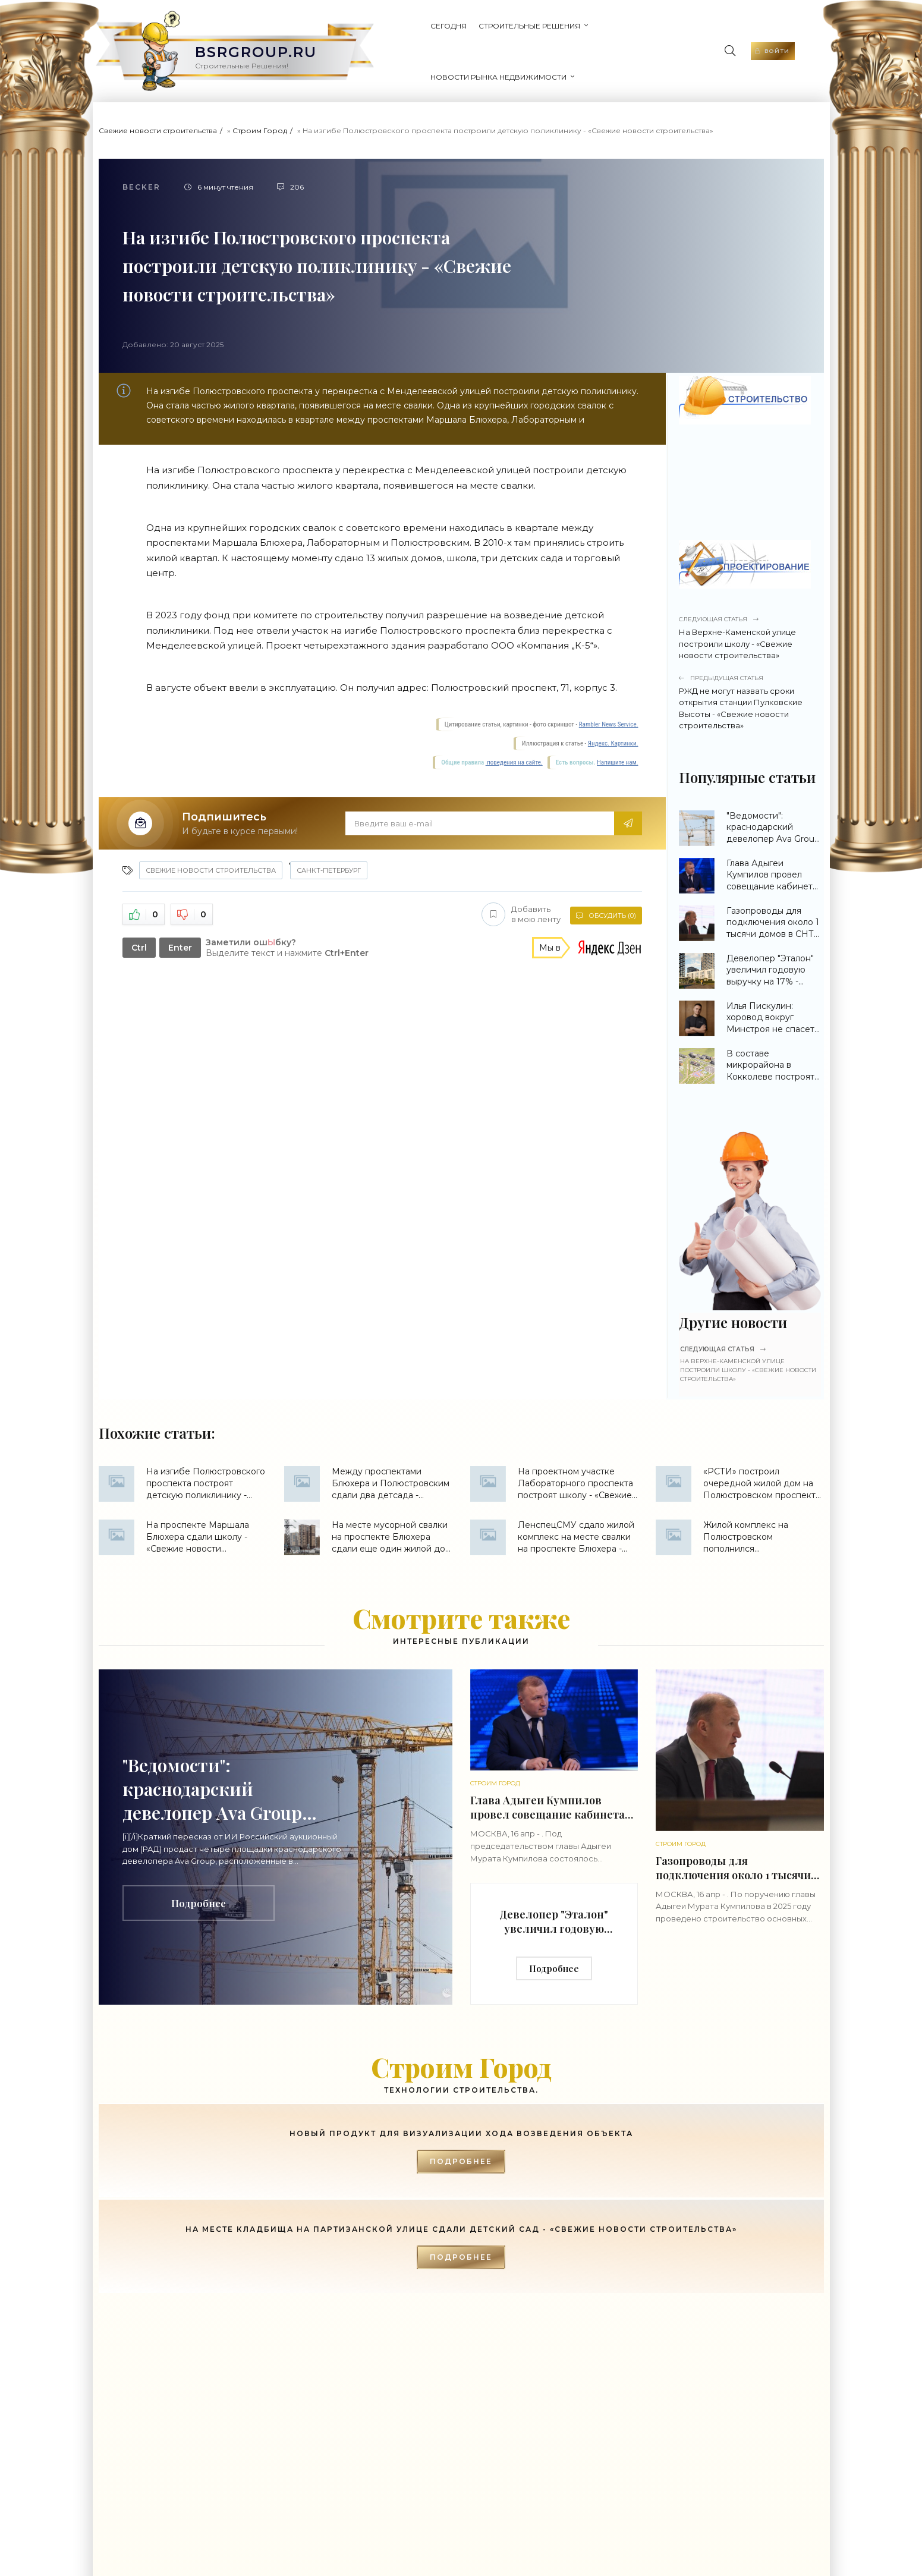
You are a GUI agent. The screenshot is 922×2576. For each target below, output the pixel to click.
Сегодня (386, 40)
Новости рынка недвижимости (605, 40)
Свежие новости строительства (158, 109)
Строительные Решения (467, 40)
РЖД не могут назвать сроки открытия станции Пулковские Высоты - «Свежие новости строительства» (750, 680)
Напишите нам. (617, 741)
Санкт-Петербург (329, 849)
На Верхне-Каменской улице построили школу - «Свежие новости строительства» (750, 616)
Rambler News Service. (608, 703)
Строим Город (259, 109)
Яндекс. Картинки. (613, 722)
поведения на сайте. (514, 741)
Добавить (518, 893)
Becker (141, 165)
